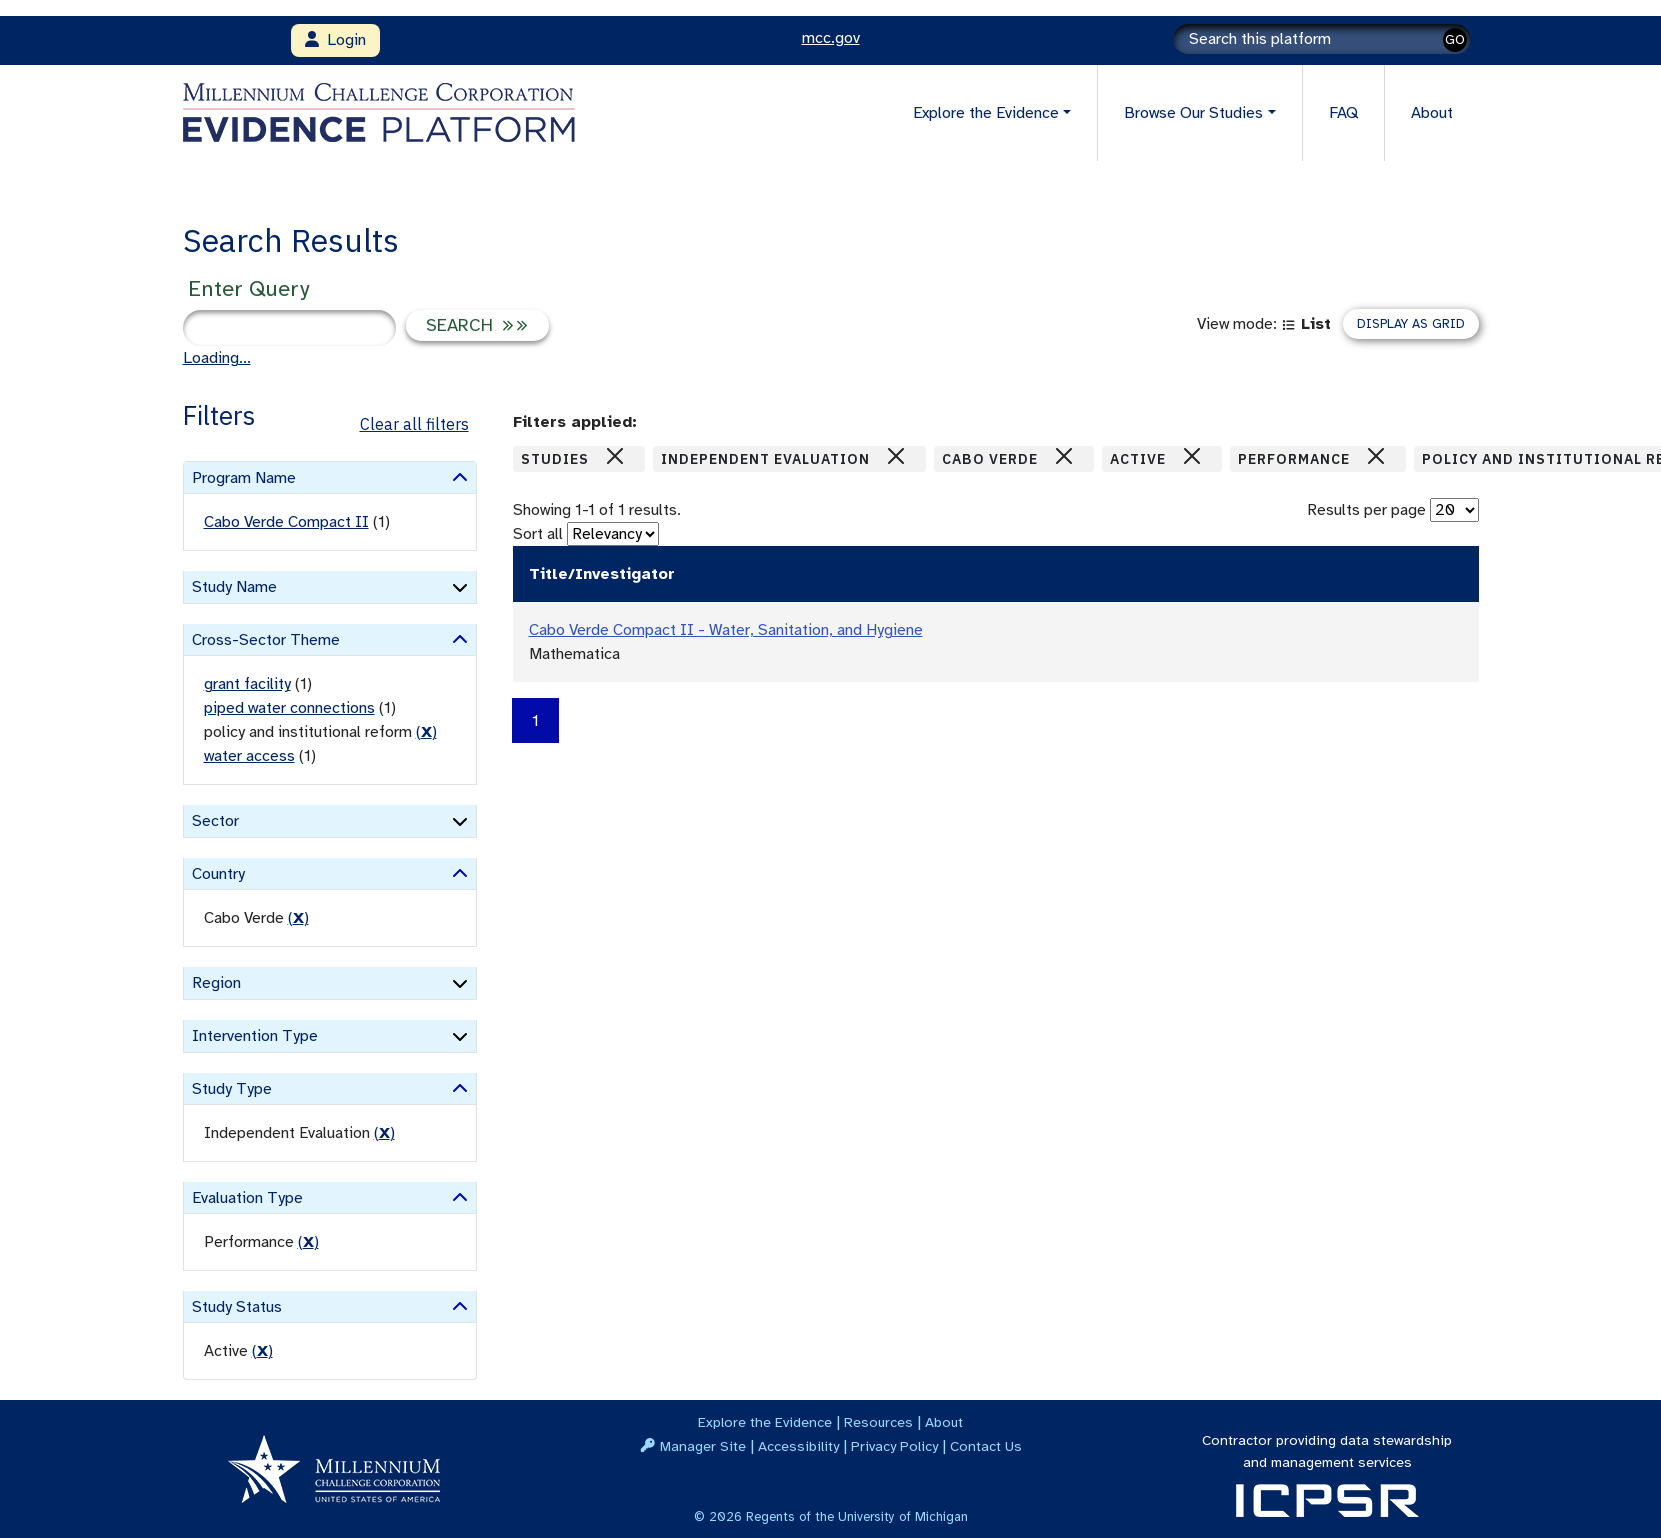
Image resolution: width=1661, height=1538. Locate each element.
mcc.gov (831, 38)
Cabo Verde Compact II (286, 522)
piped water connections (289, 708)
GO (1455, 39)
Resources (878, 1422)
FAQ (1343, 113)
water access (249, 756)
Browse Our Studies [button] (1193, 113)
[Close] (615, 456)
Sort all (538, 534)
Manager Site (703, 1446)
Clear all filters (414, 424)
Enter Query (248, 288)
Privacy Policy (894, 1446)
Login (335, 40)
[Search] (1322, 39)
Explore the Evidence (765, 1422)
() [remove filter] (426, 732)
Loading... (217, 358)
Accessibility (798, 1446)
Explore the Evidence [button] (986, 113)
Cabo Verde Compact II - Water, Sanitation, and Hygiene (726, 630)
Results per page (1366, 510)
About (1432, 113)
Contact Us (986, 1446)
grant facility (247, 684)
